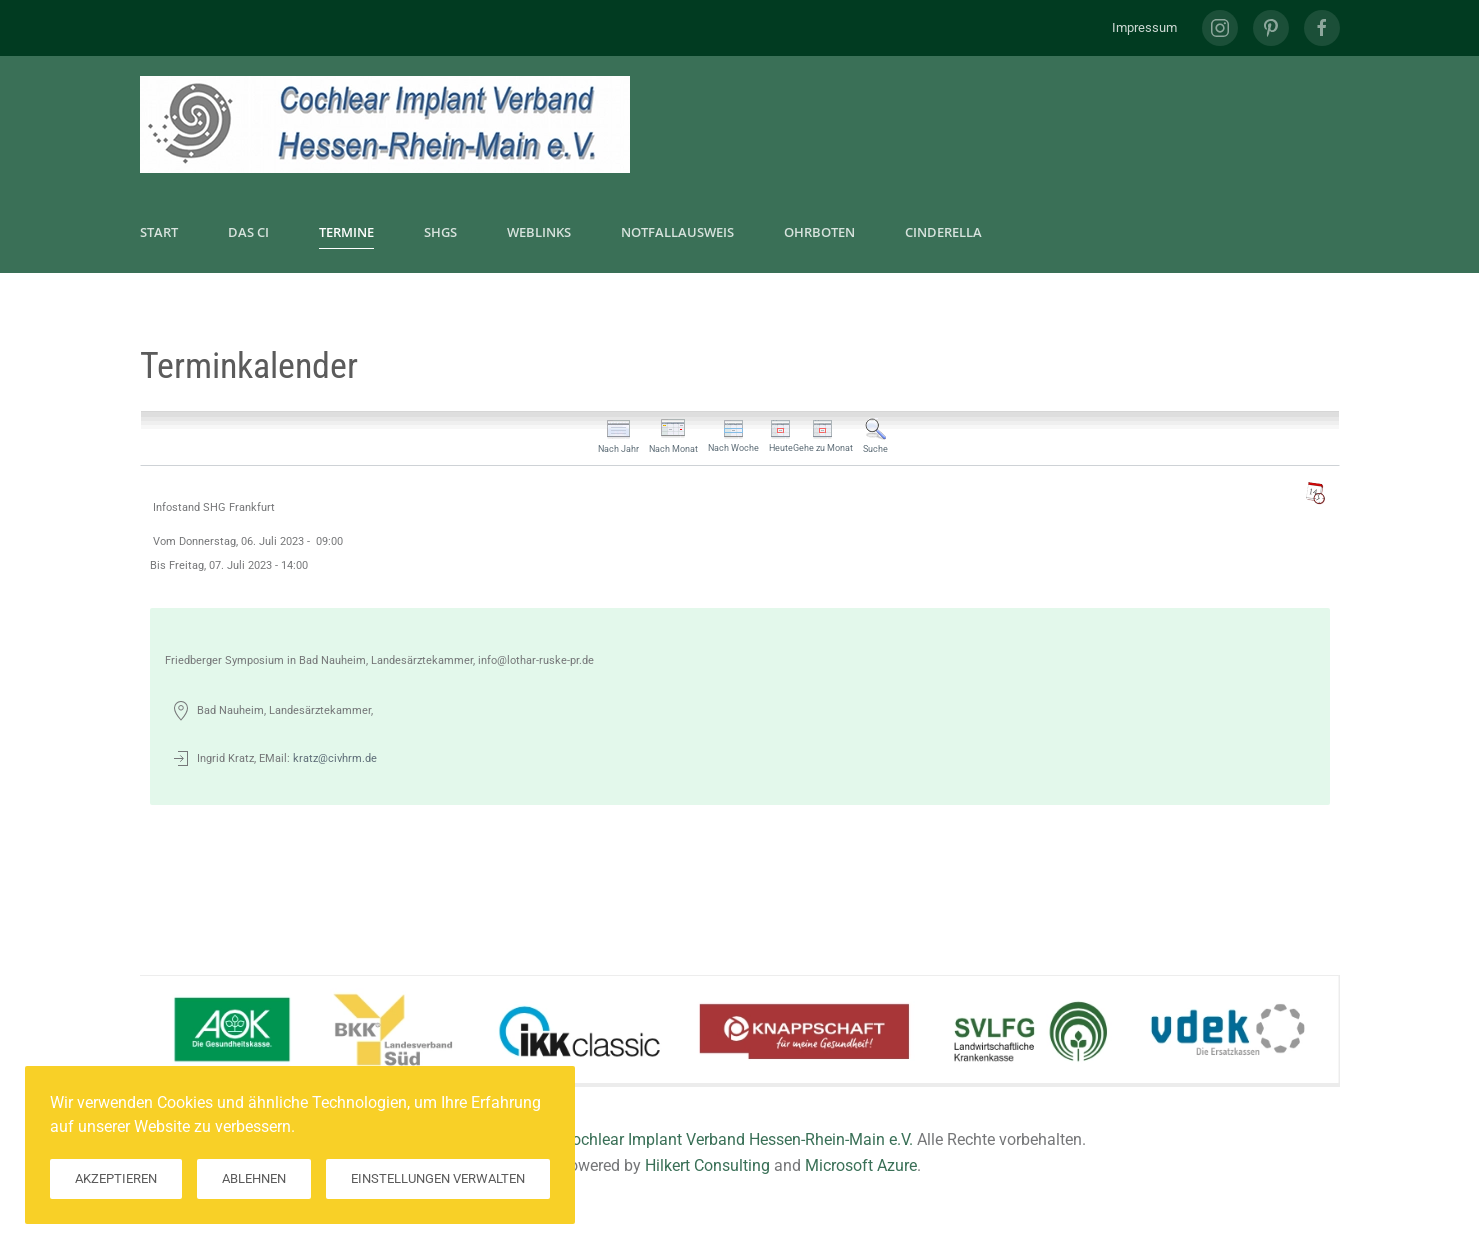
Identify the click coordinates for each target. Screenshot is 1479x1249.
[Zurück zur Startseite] (385, 124)
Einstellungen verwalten (438, 1178)
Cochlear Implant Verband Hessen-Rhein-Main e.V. (737, 1139)
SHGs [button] (440, 232)
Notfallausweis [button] (677, 232)
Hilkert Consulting (707, 1165)
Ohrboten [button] (819, 232)
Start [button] (159, 232)
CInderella (943, 232)
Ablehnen (254, 1178)
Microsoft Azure (861, 1165)
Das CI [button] (248, 232)
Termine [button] (346, 232)
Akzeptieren (116, 1178)
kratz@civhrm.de (335, 758)
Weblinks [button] (539, 232)
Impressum (1144, 27)
